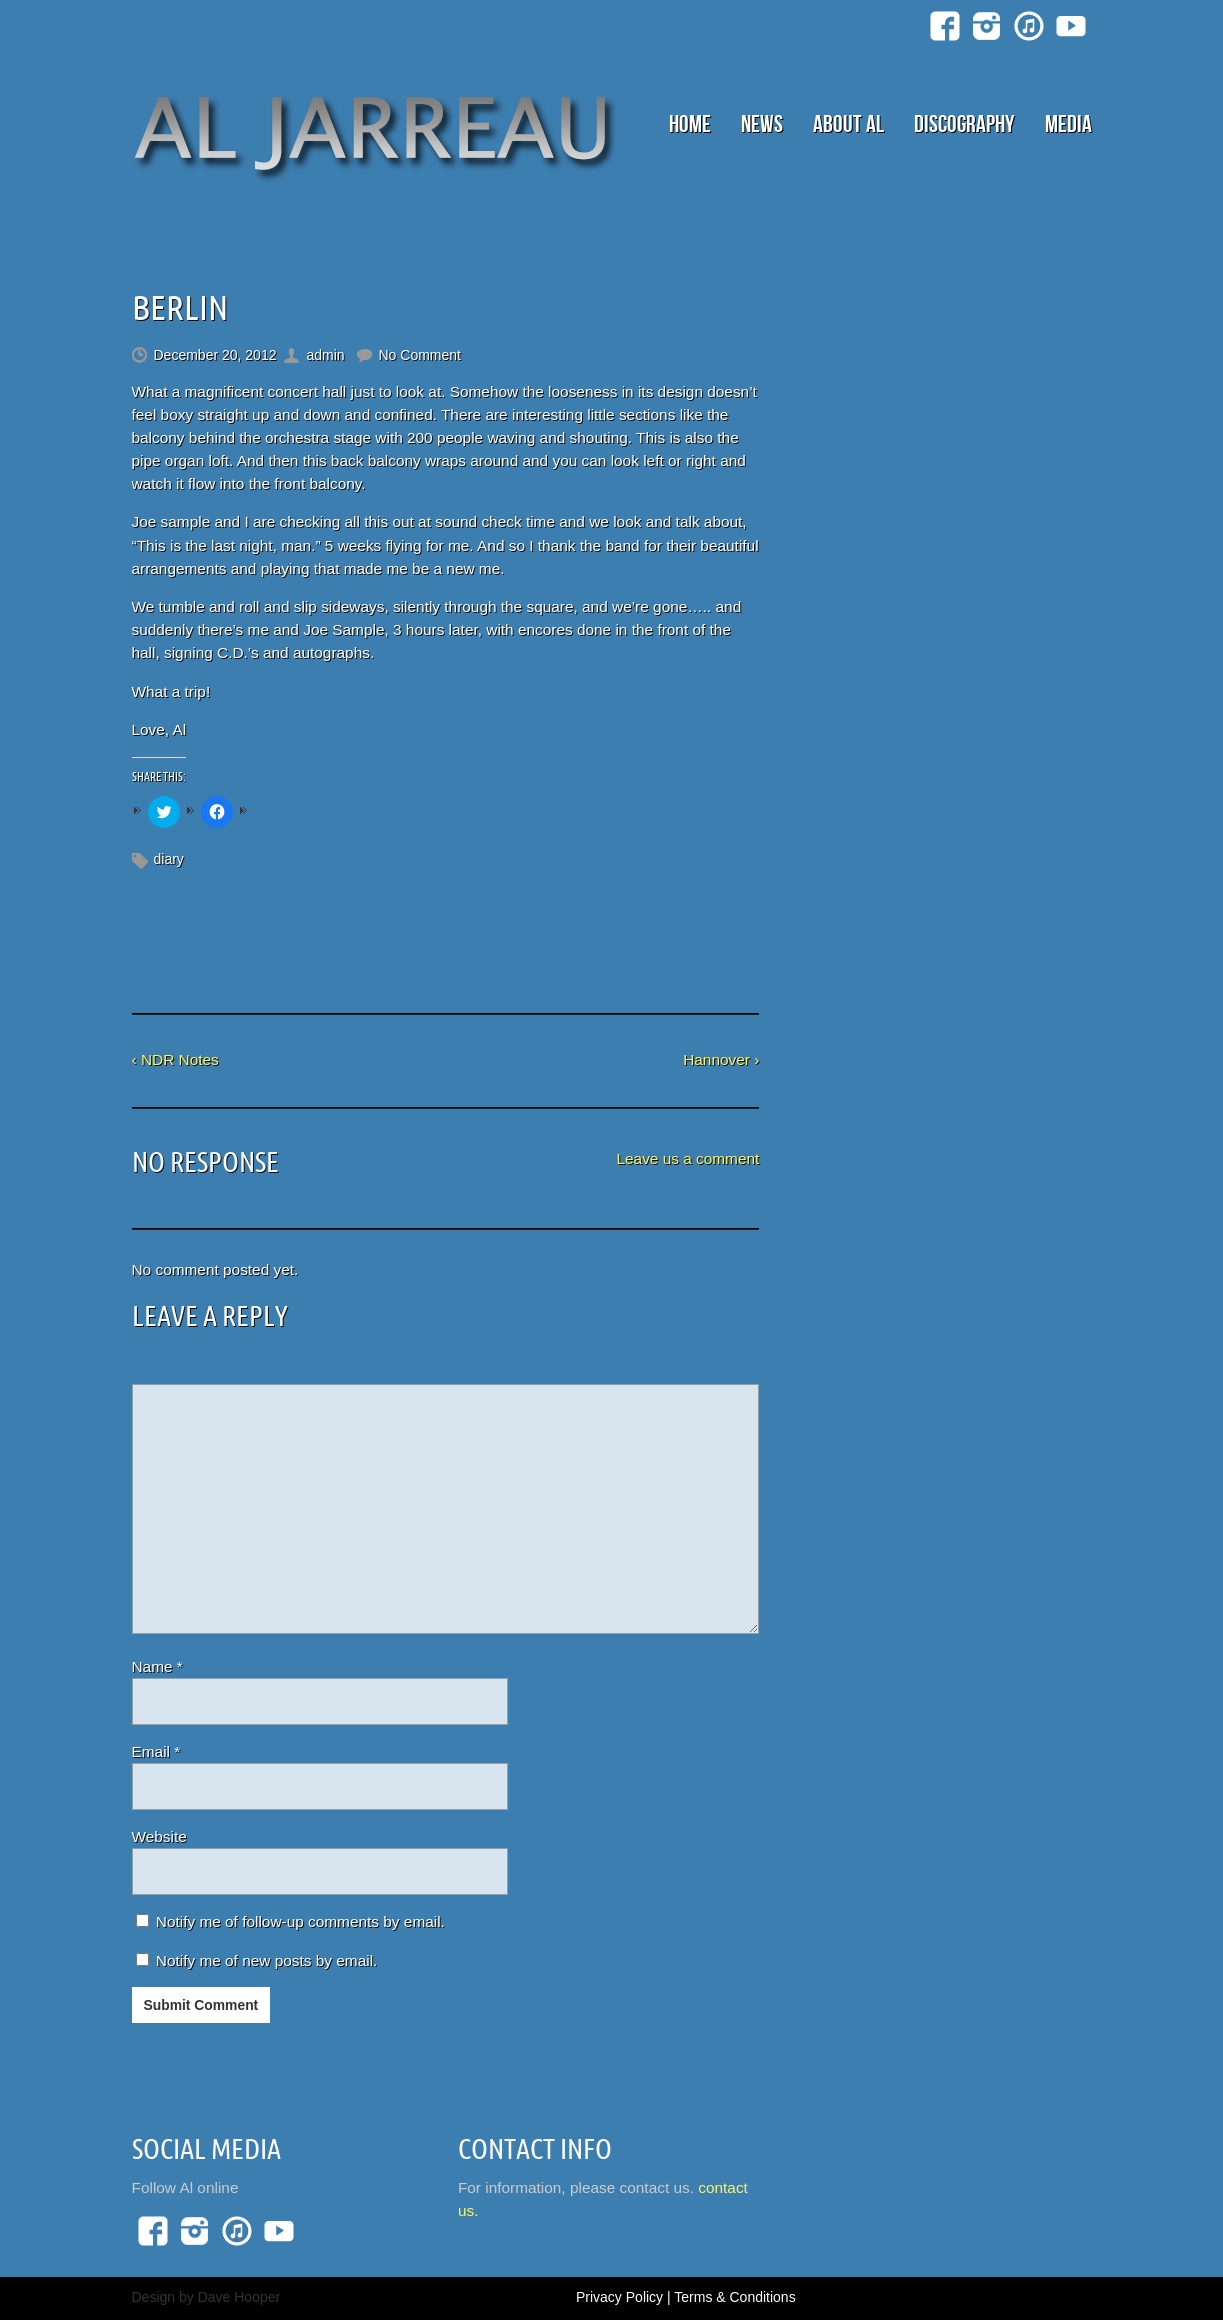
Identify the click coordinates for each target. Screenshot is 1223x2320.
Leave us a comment (687, 1158)
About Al (848, 124)
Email (156, 1751)
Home (690, 124)
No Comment (420, 355)
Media (1068, 124)
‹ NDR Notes (175, 1059)
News (762, 124)
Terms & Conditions (734, 2297)
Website (159, 1836)
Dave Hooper (239, 2297)
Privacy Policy (619, 2297)
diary (169, 859)
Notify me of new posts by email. (267, 1960)
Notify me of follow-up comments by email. (300, 1921)
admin (325, 355)
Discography (964, 124)
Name (157, 1666)
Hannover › (721, 1059)
